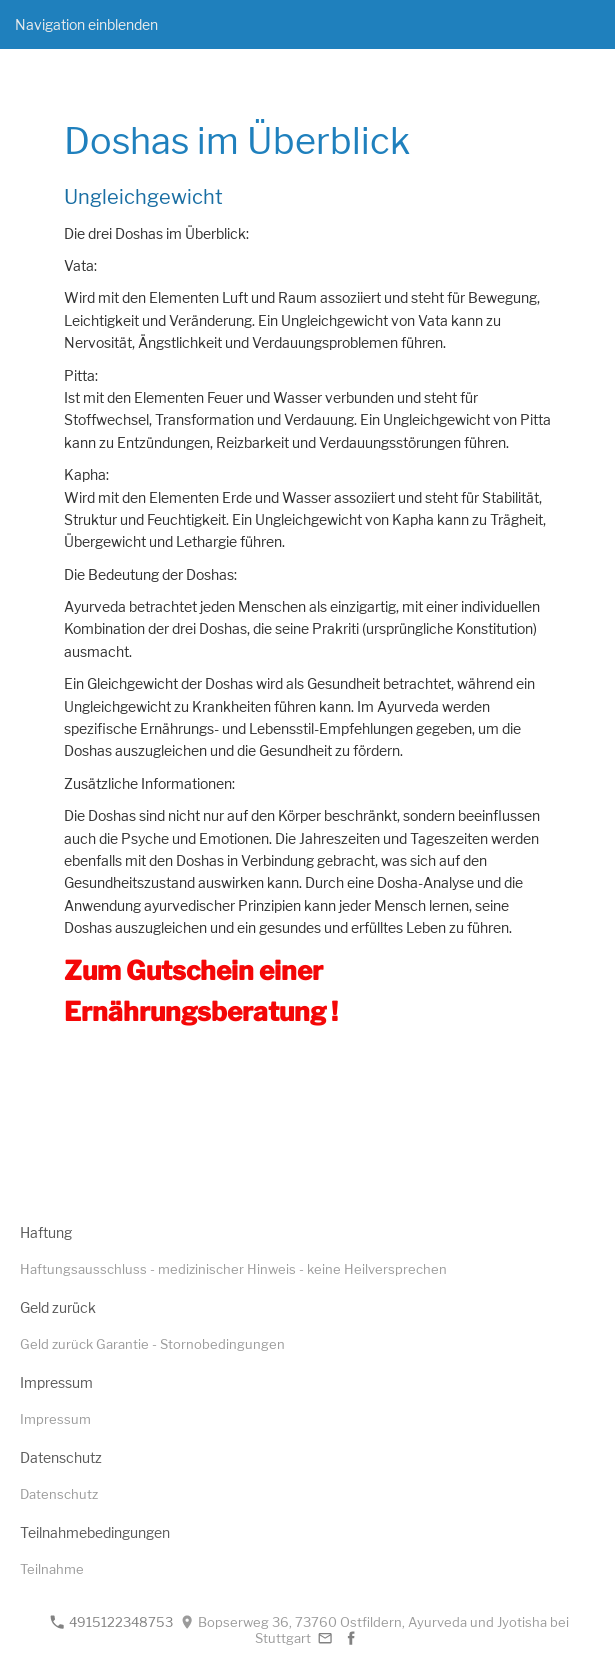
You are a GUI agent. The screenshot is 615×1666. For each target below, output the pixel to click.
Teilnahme (52, 1569)
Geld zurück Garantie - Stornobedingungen (152, 1344)
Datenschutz (59, 1494)
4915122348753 (111, 1622)
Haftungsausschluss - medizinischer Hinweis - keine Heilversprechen (233, 1269)
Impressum (55, 1419)
